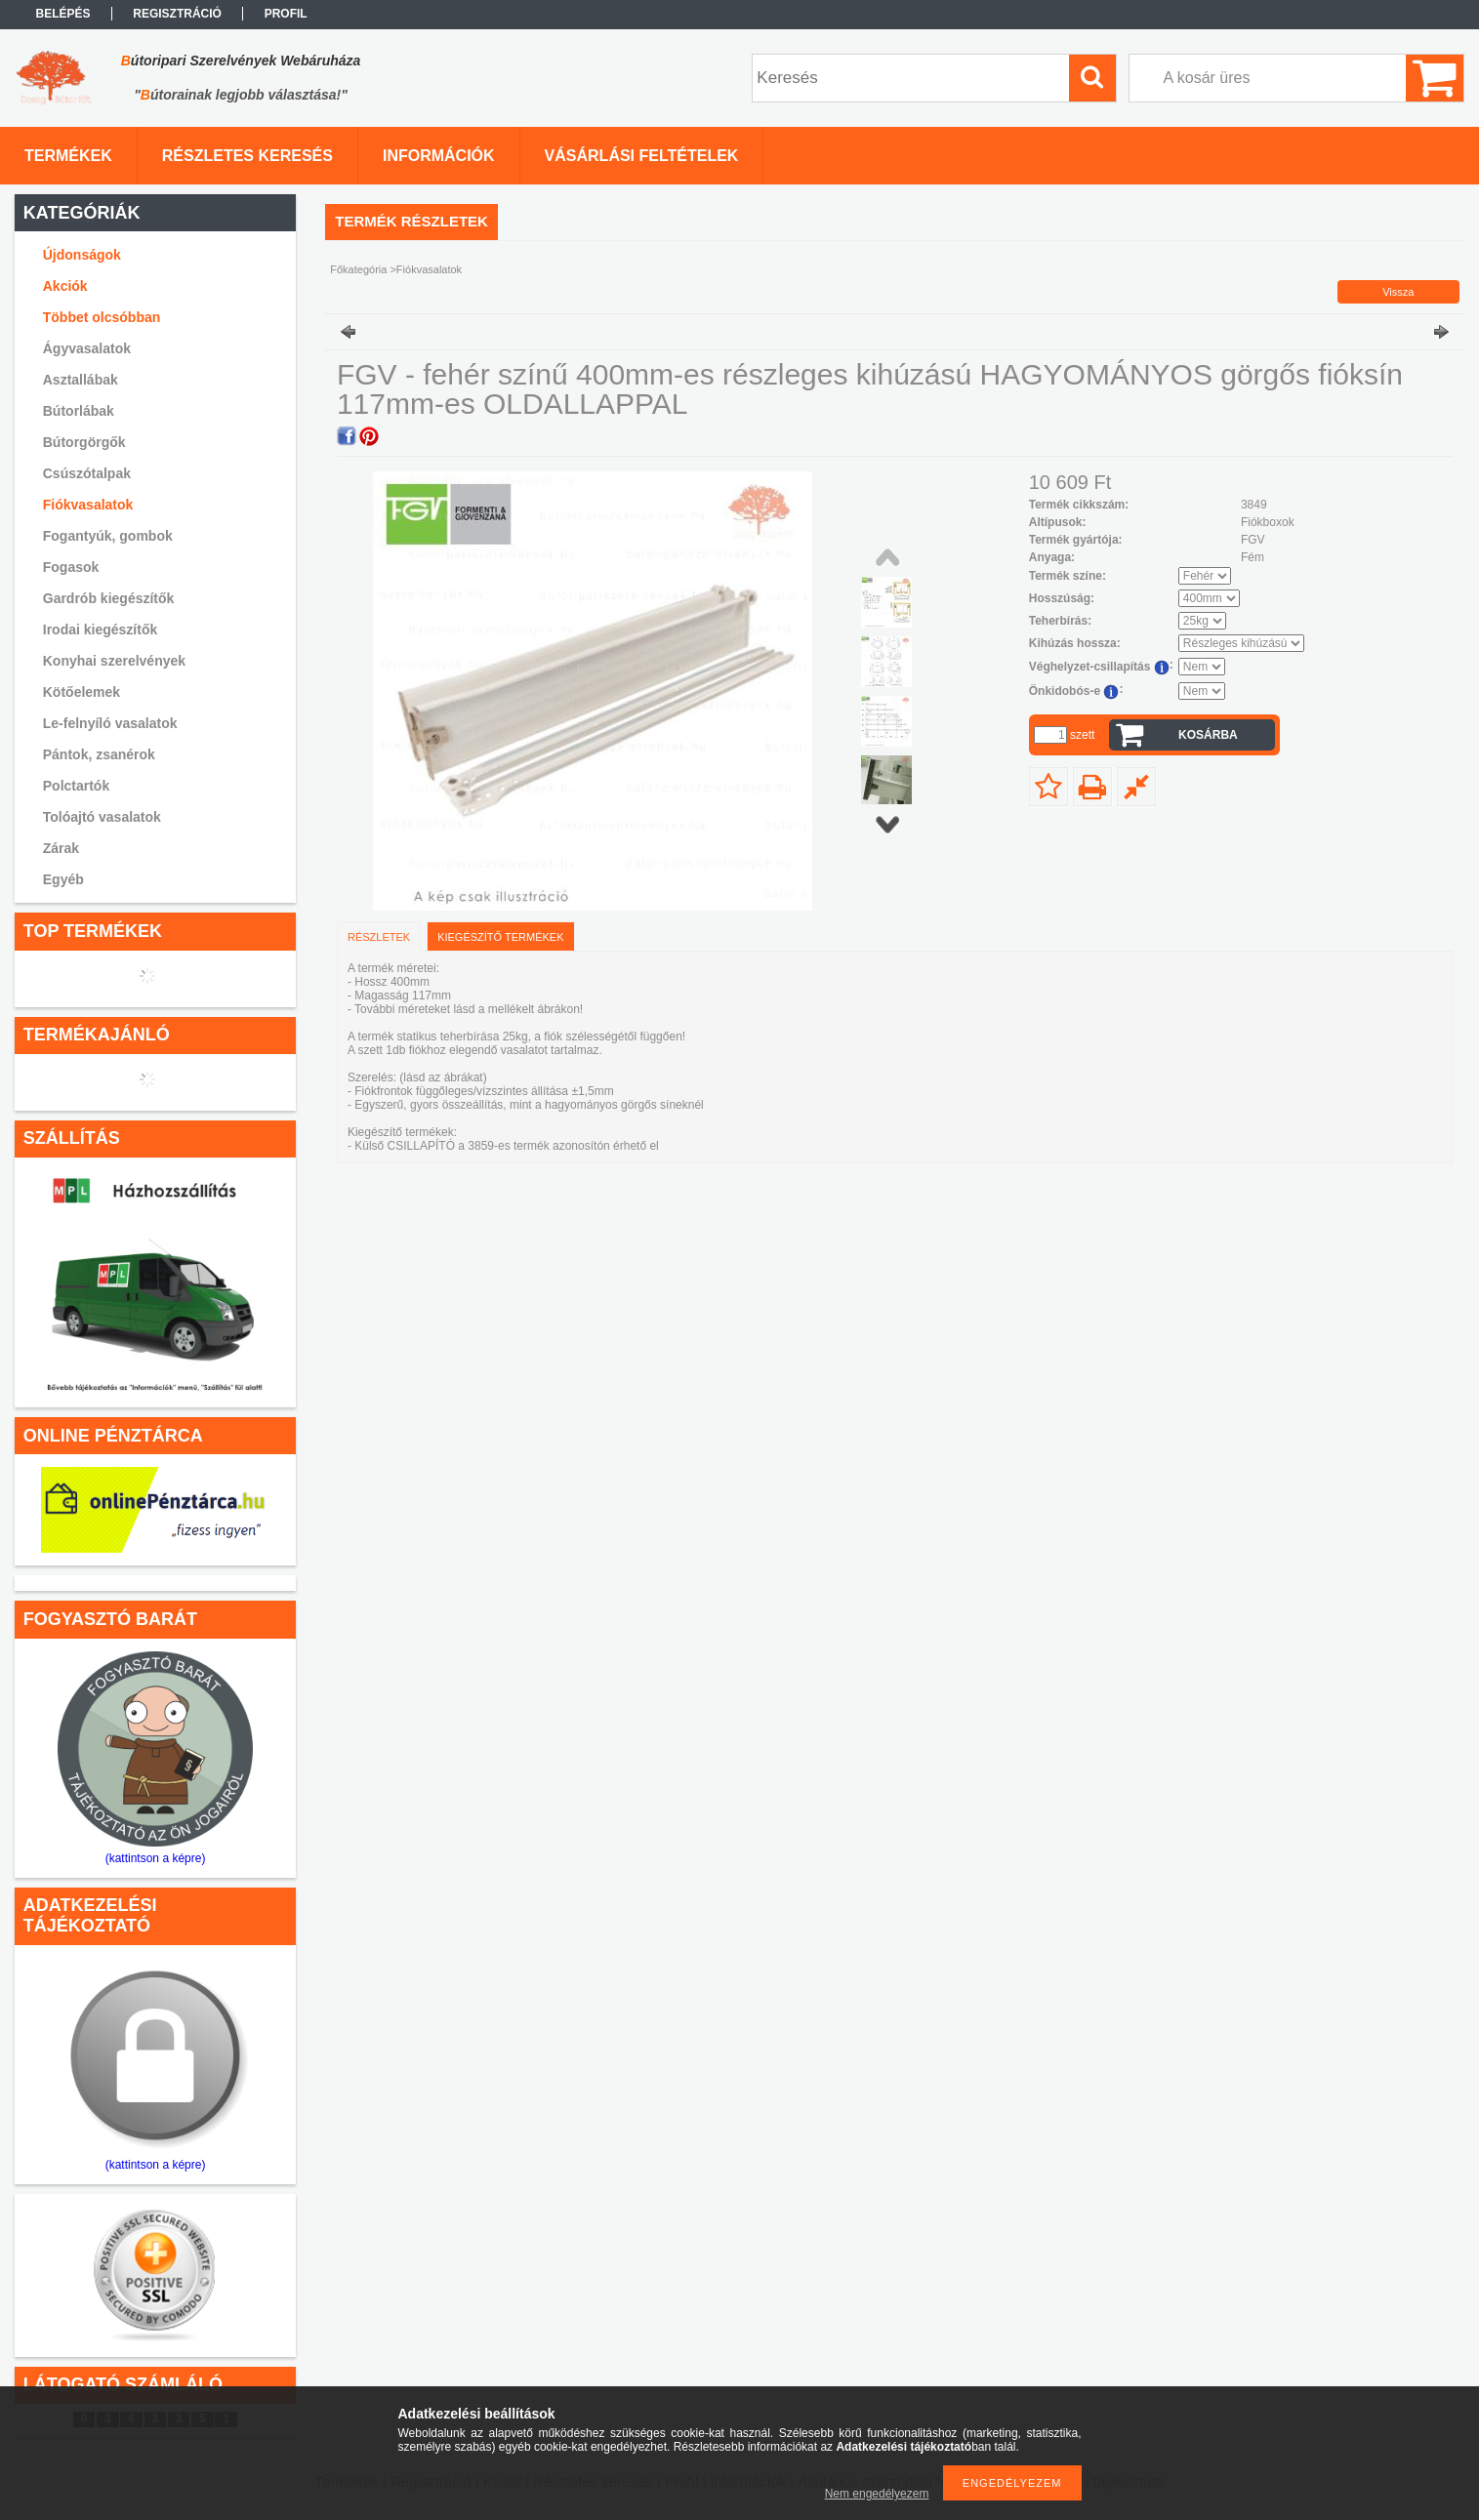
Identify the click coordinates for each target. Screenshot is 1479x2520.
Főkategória (358, 269)
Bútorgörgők (84, 442)
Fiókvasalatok (88, 504)
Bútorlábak (78, 411)
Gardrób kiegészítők (109, 598)
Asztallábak (80, 379)
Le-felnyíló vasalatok (110, 723)
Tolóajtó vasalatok (102, 817)
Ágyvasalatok (87, 348)
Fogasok (71, 567)
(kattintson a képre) (155, 1858)
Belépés (63, 13)
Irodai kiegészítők (100, 629)
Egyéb (63, 879)
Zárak (61, 848)
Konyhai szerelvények (114, 661)
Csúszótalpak (87, 473)
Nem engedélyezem (877, 2493)
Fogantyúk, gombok (108, 536)
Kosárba (1208, 735)
